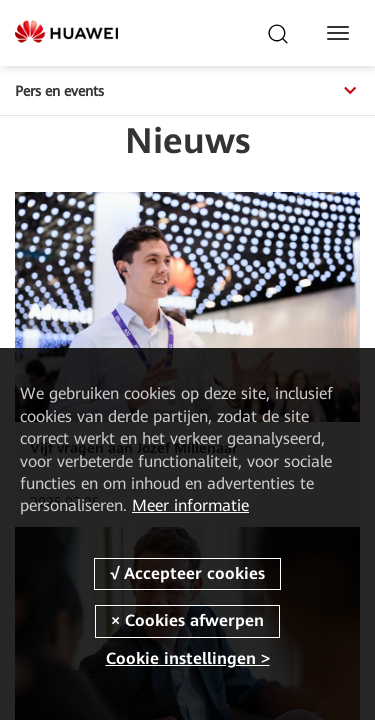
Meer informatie (190, 505)
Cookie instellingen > (188, 658)
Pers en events (187, 91)
